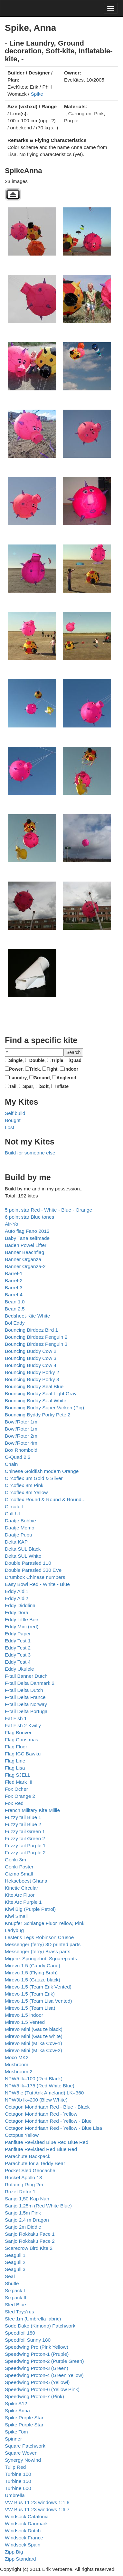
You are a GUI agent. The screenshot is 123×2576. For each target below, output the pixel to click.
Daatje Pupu (18, 1534)
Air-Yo (11, 1224)
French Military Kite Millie (32, 1810)
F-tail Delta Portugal (27, 1711)
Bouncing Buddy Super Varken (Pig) (44, 1407)
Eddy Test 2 (18, 1647)
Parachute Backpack (27, 2156)
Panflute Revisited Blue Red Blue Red (46, 2142)
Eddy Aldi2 (16, 1598)
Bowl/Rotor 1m (21, 1421)
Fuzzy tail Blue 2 (23, 1824)
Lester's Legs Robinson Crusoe (39, 1937)
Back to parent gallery (13, 194)
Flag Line (15, 1760)
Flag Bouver (18, 1732)
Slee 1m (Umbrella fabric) (33, 2318)
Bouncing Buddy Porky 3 (32, 1379)
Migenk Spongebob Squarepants (41, 1958)
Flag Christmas (21, 1739)
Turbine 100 (18, 2474)
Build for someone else (30, 1152)
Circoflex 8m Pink (24, 1485)
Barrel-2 (14, 1280)
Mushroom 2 (19, 2071)
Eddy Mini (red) (21, 1626)
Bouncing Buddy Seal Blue (34, 1386)
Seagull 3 (15, 2269)
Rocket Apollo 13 (23, 2177)
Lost (9, 1127)
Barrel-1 (14, 1273)
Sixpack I (15, 2290)
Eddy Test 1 (18, 1640)
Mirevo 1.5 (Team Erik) (30, 1994)
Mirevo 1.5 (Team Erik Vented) (38, 1986)
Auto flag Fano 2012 (27, 1231)
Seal (10, 2276)
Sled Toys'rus (19, 2311)
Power (16, 1069)
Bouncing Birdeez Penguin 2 (36, 1337)
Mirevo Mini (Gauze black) (33, 2029)
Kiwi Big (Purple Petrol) (30, 1909)
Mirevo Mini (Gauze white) (33, 2036)
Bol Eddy (15, 1323)
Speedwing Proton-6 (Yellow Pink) (42, 2389)
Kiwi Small (16, 1916)
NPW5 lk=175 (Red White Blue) (39, 2085)
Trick (34, 1069)
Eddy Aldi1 (16, 1591)
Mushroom (16, 2064)
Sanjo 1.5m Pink (23, 2212)
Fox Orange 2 (20, 1796)
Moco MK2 (17, 2057)
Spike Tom (16, 2431)
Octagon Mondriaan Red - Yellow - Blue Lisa (53, 2128)
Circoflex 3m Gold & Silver (34, 1478)
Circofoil (14, 1506)
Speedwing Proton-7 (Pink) (34, 2396)
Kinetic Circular (21, 1888)
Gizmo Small (19, 1873)
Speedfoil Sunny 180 (28, 2340)
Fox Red (14, 1803)
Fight (51, 1069)
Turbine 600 (18, 2488)
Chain (11, 1464)
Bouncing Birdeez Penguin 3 (36, 1344)
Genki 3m (15, 1859)
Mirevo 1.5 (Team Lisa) (30, 2008)
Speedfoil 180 (20, 2333)
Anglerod (66, 1077)
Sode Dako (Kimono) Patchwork (40, 2325)
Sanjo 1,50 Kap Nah (27, 2198)
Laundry (18, 1077)
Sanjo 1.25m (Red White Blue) (38, 2205)
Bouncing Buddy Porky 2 (32, 1372)
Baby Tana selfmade (27, 1238)
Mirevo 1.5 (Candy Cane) (32, 1965)
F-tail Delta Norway (26, 1704)
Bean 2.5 (15, 1308)
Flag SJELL (18, 1775)
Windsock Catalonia (27, 2516)
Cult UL (13, 1513)
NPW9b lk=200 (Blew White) (36, 2099)
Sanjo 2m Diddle (23, 2227)
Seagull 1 (15, 2255)
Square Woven (21, 2453)
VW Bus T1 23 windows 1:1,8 (37, 2502)
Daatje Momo (19, 1527)
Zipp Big (14, 2551)
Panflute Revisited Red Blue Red (41, 2149)
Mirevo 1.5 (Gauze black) (32, 1979)
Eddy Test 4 (18, 1662)
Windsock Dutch (23, 2530)
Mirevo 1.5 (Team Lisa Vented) (38, 2001)
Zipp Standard (20, 2559)
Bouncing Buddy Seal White (35, 1400)
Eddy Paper (18, 1633)
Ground (41, 1077)
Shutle (12, 2283)
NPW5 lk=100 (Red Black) (33, 2078)
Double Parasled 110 (28, 1563)
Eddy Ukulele (19, 1669)
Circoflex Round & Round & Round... (45, 1499)
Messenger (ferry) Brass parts (38, 1951)
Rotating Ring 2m (24, 2184)
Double (36, 1060)
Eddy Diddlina (20, 1605)
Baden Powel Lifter (25, 1245)
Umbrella (15, 2495)
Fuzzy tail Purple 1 (25, 1845)
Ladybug (14, 1930)
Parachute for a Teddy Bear (35, 2163)
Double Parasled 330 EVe (33, 1570)
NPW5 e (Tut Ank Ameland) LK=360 (44, 2092)
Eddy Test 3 (18, 1655)
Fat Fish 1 (16, 1718)
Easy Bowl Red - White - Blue (37, 1584)
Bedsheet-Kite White (27, 1315)
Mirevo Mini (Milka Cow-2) (33, 2050)
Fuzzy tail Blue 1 (23, 1817)
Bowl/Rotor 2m (21, 1436)
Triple (57, 1060)
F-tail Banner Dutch (26, 1676)
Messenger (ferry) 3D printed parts (42, 1944)
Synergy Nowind (23, 2460)
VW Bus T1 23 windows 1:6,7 (37, 2509)
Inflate (62, 1086)
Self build (15, 1113)
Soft (44, 1086)
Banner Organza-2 (25, 1266)
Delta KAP (16, 1542)
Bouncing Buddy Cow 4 (30, 1365)
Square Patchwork (25, 2446)
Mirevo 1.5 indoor (24, 2015)
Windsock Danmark (26, 2523)
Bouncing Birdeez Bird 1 (31, 1330)
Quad (75, 1060)
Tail (12, 1086)
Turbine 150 (18, 2481)
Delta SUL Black (23, 1549)
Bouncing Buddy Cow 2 (30, 1351)
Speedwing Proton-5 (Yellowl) (37, 2382)
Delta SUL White (23, 1556)
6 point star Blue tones (29, 1217)
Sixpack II (15, 2297)
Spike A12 (16, 2403)
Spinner (13, 2438)
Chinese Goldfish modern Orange (42, 1471)
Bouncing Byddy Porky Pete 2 (38, 1414)
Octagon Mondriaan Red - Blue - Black (47, 2107)
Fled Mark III (19, 1782)
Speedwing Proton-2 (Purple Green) (44, 2361)
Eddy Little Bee (21, 1619)
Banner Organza (23, 1259)
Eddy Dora (16, 1612)
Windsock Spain (22, 2544)
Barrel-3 (14, 1287)
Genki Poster (19, 1866)
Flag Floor (16, 1746)
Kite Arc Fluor (19, 1895)
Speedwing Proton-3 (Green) (36, 2368)
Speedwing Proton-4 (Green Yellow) (44, 2375)
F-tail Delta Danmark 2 (29, 1683)
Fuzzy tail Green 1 (25, 1831)
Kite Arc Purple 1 (23, 1902)
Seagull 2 (15, 2262)
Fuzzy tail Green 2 (25, 1838)
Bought (13, 1120)
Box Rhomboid (21, 1450)
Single (16, 1060)
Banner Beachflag (24, 1252)
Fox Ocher (16, 1789)
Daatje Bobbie (20, 1520)
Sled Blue (15, 2304)
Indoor (71, 1069)
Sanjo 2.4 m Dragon (27, 2220)
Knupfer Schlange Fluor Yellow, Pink (44, 1923)
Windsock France (24, 2537)
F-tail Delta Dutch (24, 1690)
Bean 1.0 (15, 1301)
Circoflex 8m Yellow (26, 1492)
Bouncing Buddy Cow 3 (30, 1358)
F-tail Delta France (25, 1697)
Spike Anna (17, 2410)
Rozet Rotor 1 (20, 2191)
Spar (28, 1086)
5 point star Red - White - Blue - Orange (48, 1210)
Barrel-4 (14, 1294)
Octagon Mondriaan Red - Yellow (41, 2114)
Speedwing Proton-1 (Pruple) (37, 2354)
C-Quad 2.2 (18, 1457)
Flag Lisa (15, 1768)
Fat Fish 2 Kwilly (23, 1725)
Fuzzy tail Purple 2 (25, 1852)
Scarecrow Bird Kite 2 (28, 2248)
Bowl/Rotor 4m (21, 1443)
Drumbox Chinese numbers (35, 1577)
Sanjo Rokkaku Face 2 (30, 2241)
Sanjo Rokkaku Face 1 (30, 2234)
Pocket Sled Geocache (30, 2170)
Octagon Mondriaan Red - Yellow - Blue (48, 2121)
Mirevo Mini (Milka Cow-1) (33, 2043)
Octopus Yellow (22, 2135)
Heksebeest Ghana (26, 1881)
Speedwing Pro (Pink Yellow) (36, 2347)
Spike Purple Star (24, 2417)
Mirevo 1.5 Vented (25, 2022)
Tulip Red (15, 2467)
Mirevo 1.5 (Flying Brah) (31, 1972)
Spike (37, 94)
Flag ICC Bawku (23, 1753)
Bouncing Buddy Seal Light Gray (40, 1393)
